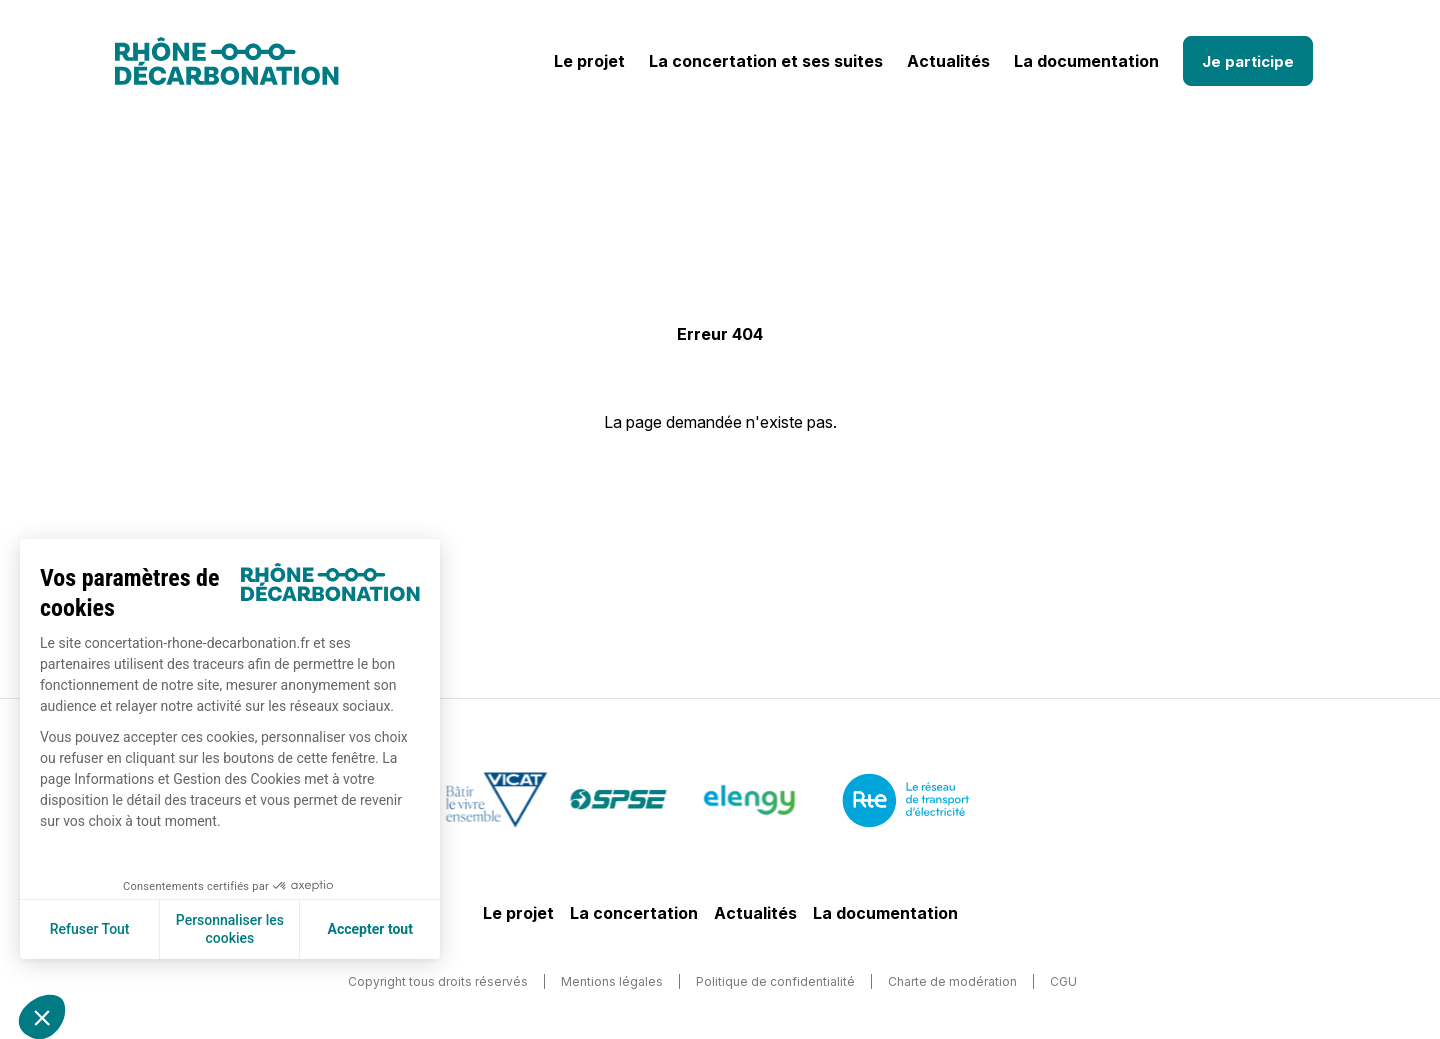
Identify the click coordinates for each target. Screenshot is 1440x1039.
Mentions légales (612, 981)
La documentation (1086, 61)
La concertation (634, 913)
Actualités (948, 61)
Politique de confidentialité (775, 981)
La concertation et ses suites (766, 61)
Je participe (1248, 61)
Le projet (589, 61)
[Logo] (227, 61)
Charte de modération (952, 981)
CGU (1063, 981)
